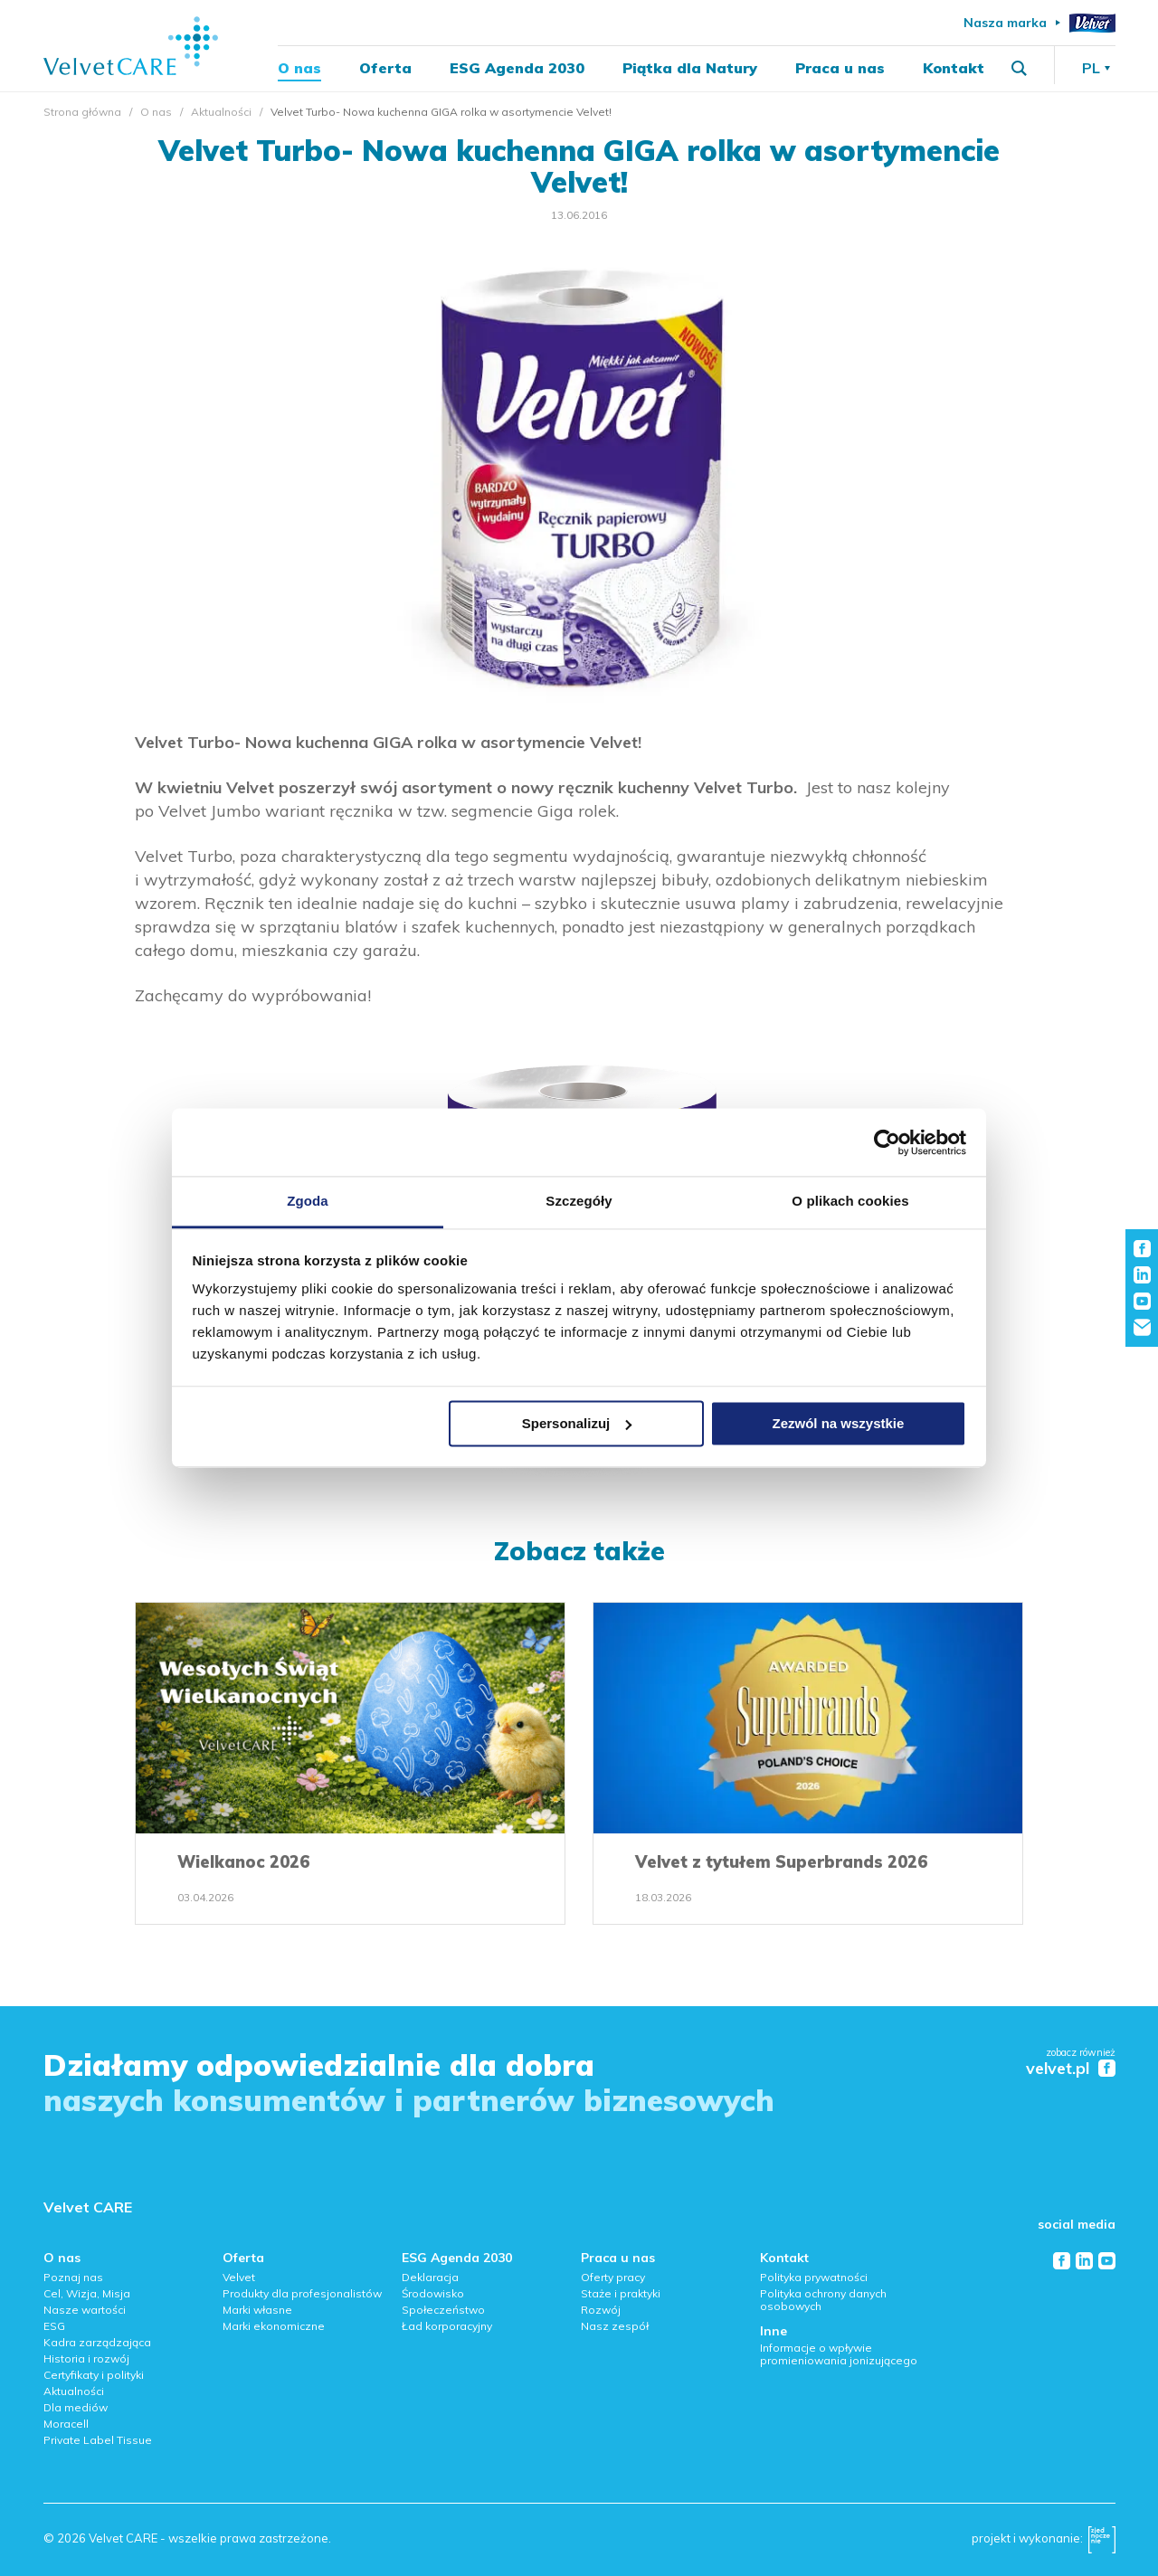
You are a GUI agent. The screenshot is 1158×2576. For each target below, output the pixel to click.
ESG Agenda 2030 (517, 69)
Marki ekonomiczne (274, 2326)
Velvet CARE (87, 2207)
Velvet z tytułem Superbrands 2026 (781, 1862)
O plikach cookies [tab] (850, 1200)
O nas (299, 69)
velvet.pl (1057, 2069)
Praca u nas (840, 69)
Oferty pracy (613, 2277)
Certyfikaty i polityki (93, 2375)
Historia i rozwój (86, 2358)
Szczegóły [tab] (579, 1200)
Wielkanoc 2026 (243, 1862)
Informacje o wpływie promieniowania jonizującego (838, 2354)
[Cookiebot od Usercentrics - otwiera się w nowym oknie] (887, 1142)
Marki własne (257, 2309)
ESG (54, 2326)
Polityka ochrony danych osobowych (823, 2300)
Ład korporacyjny (447, 2326)
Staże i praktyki (620, 2293)
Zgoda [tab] (307, 1200)
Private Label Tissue (97, 2440)
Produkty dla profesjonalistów (302, 2293)
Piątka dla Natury (689, 69)
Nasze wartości (84, 2309)
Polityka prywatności (814, 2277)
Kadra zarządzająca (97, 2342)
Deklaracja (430, 2277)
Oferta (385, 69)
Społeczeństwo (443, 2309)
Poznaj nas (73, 2277)
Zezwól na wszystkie (838, 1423)
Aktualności (221, 111)
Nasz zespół (615, 2326)
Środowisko (433, 2293)
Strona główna (82, 111)
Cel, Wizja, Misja (86, 2293)
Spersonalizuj (577, 1423)
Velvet (239, 2277)
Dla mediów (75, 2407)
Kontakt (953, 69)
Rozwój (601, 2309)
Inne (773, 2331)
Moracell (66, 2423)
